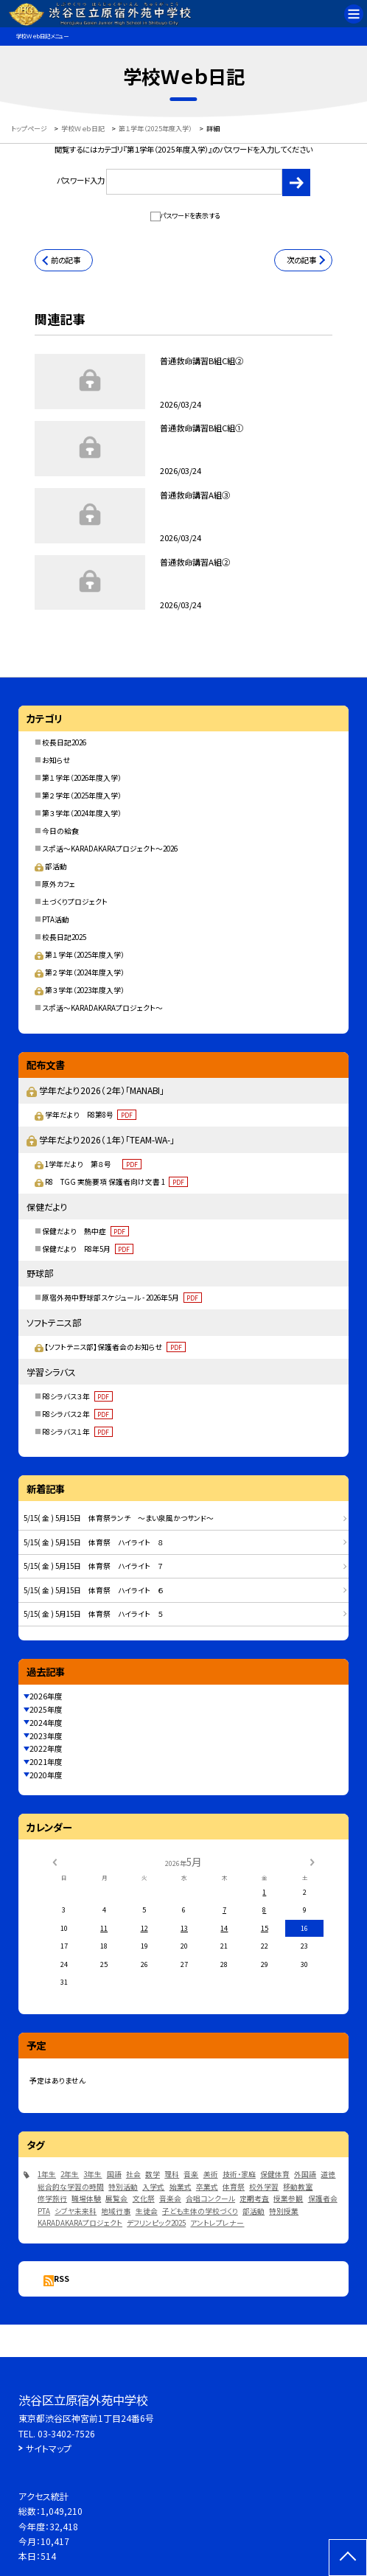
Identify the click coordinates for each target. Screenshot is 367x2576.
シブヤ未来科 (76, 2211)
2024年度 (45, 1722)
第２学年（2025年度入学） (82, 795)
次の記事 (301, 259)
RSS (61, 2278)
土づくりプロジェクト (75, 902)
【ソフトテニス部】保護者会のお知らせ (115, 1347)
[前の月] (54, 1862)
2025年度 (45, 1709)
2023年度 (45, 1735)
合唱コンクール (210, 2198)
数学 (152, 2174)
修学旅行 (52, 2198)
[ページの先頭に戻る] (347, 2557)
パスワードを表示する (190, 215)
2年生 (69, 2174)
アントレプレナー (217, 2223)
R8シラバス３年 (77, 1396)
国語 (114, 2174)
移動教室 (297, 2187)
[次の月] (312, 1862)
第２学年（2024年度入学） (79, 972)
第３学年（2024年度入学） (82, 813)
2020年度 (45, 1774)
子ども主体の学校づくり (200, 2211)
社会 (133, 2174)
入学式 (153, 2187)
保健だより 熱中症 (85, 1231)
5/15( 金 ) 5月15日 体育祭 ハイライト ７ (94, 1566)
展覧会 (116, 2198)
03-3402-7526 (66, 2433)
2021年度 (45, 1761)
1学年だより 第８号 (93, 1164)
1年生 (47, 2174)
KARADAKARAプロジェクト (80, 2223)
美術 (210, 2174)
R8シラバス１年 (77, 1432)
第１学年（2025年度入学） (79, 955)
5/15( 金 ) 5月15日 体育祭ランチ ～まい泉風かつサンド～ (119, 1518)
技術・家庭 (239, 2174)
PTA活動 (55, 919)
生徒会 (147, 2211)
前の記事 (65, 259)
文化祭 (144, 2198)
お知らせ (56, 760)
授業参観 (288, 2198)
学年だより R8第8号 (90, 1115)
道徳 (328, 2174)
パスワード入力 (169, 182)
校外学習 (264, 2187)
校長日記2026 (64, 742)
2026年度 (45, 1696)
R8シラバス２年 (77, 1414)
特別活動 (123, 2187)
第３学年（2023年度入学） (79, 990)
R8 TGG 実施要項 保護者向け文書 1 (116, 1182)
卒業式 (207, 2187)
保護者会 (323, 2198)
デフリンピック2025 (156, 2223)
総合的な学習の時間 (71, 2187)
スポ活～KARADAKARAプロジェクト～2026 (110, 848)
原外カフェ (58, 884)
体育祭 (234, 2187)
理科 (171, 2174)
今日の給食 (60, 831)
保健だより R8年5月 (87, 1249)
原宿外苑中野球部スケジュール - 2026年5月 (122, 1297)
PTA (44, 2211)
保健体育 (275, 2174)
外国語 (305, 2174)
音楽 (191, 2174)
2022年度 (45, 1748)
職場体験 (86, 2198)
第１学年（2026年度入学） (82, 778)
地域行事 (115, 2211)
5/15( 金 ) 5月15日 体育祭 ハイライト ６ (94, 1590)
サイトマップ (48, 2448)
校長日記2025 (64, 937)
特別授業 (283, 2211)
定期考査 (254, 2198)
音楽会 (170, 2198)
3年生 (92, 2174)
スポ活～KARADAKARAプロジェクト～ (102, 1008)
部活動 (50, 866)
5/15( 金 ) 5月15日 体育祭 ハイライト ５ (94, 1614)
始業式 (180, 2187)
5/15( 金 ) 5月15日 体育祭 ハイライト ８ (94, 1542)
